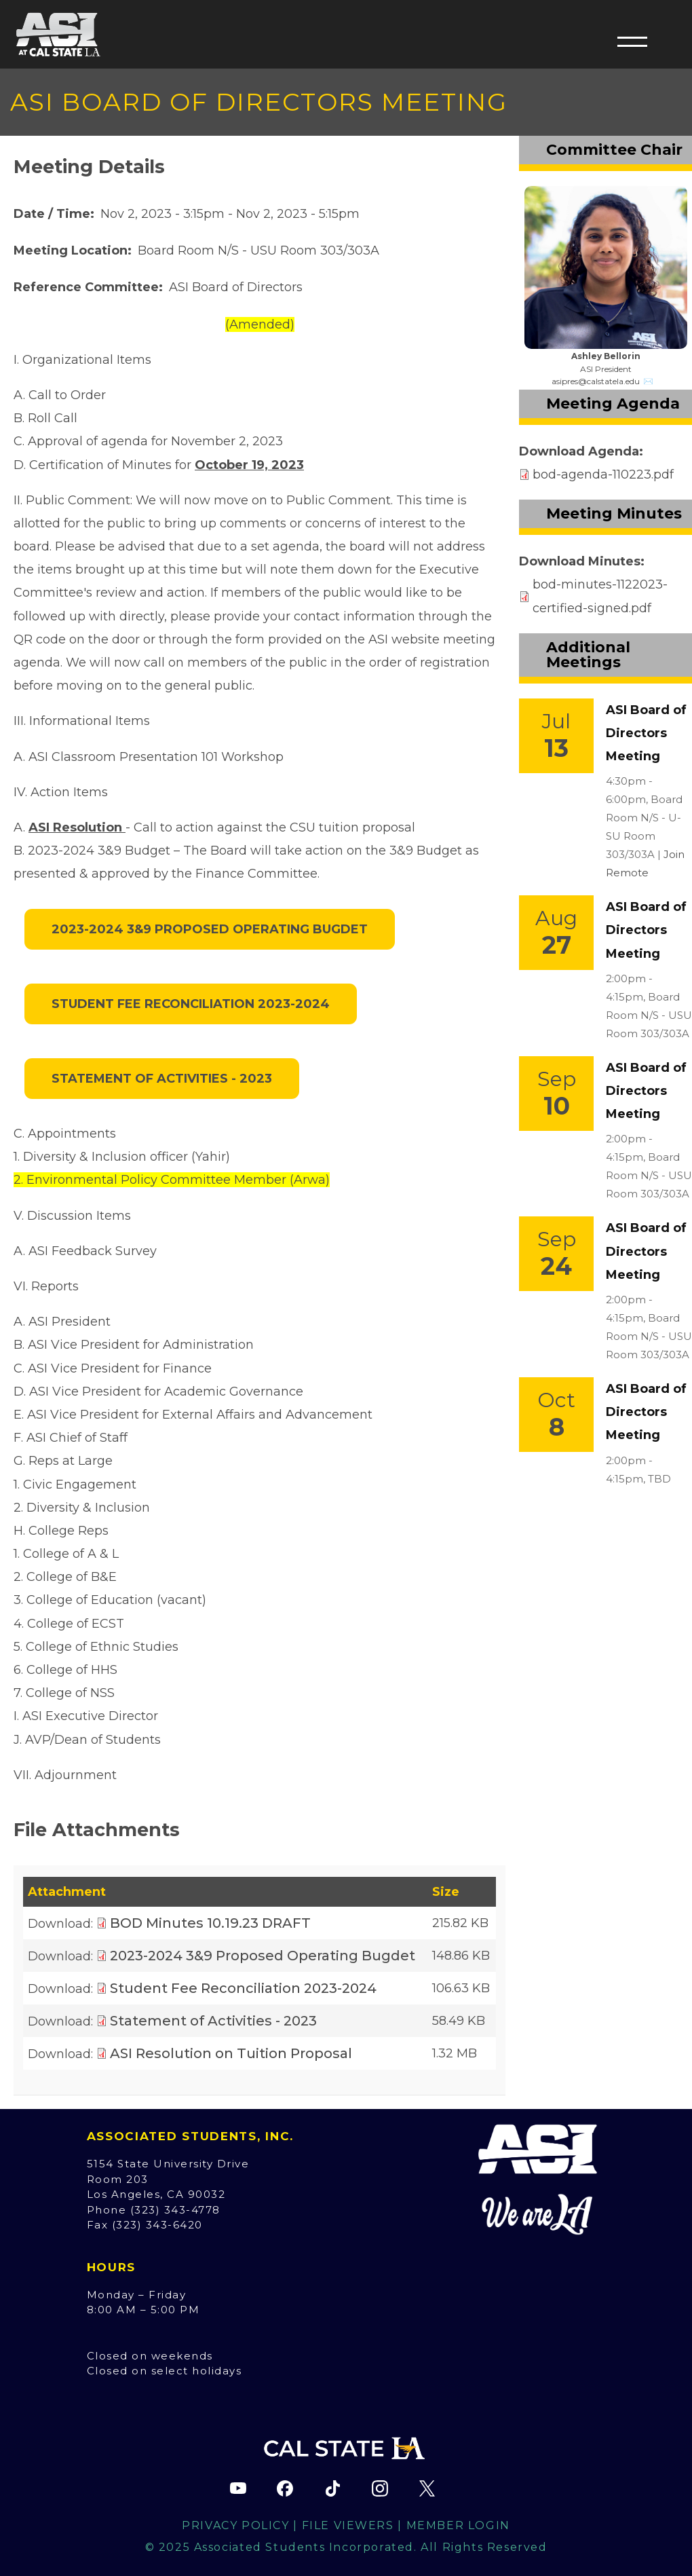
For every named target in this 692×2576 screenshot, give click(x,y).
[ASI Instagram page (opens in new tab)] (380, 2488)
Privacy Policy (235, 2525)
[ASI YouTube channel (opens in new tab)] (238, 2488)
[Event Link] (556, 735)
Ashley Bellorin (605, 356)
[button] (632, 41)
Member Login (458, 2525)
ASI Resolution (75, 827)
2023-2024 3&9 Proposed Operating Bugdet (210, 929)
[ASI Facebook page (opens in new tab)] (285, 2488)
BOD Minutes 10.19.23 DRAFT (210, 1923)
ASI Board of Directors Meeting (646, 733)
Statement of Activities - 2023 (162, 1078)
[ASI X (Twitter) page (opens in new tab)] (427, 2488)
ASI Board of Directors (236, 287)
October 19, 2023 (249, 465)
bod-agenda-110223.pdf (603, 474)
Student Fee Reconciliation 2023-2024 (191, 1003)
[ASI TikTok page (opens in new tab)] (332, 2488)
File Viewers (348, 2525)
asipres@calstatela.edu (596, 381)
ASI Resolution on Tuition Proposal (231, 2053)
